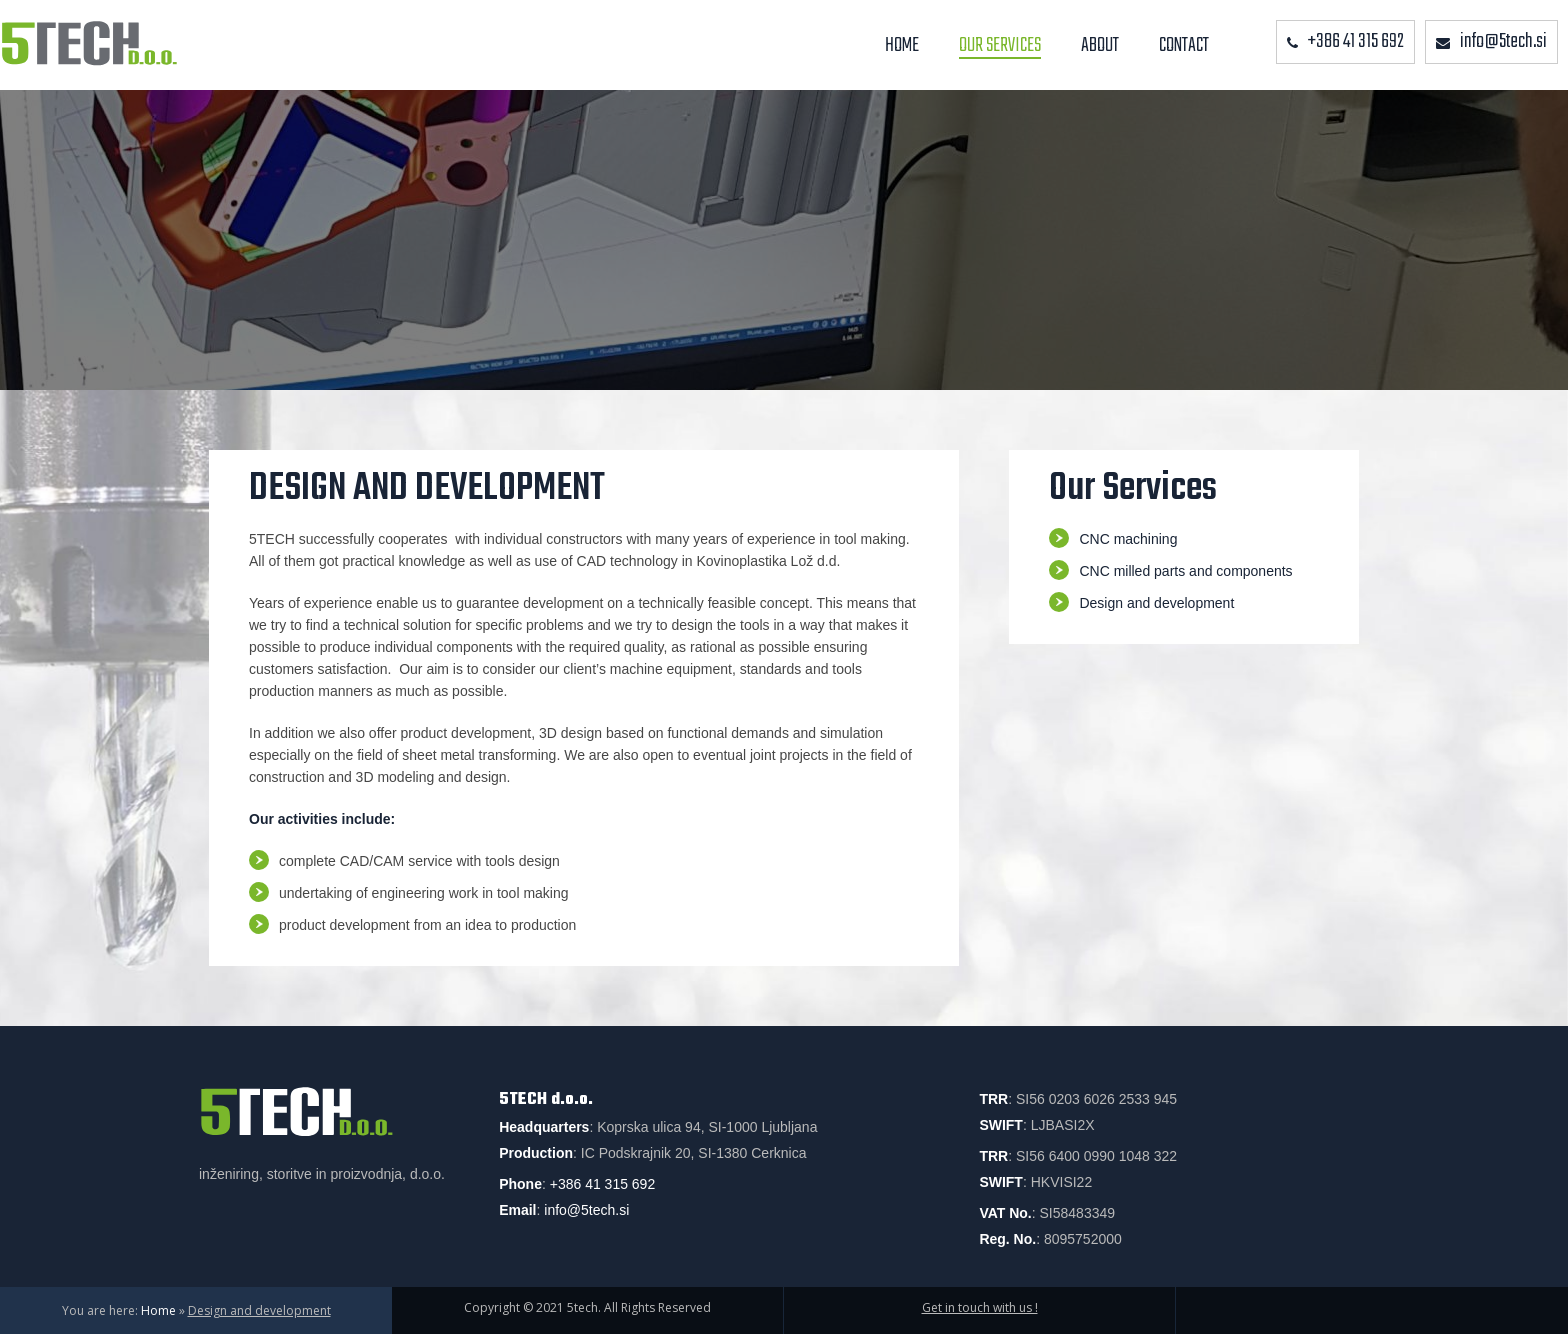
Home (902, 46)
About (1100, 46)
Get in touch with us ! (980, 1307)
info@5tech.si (586, 1210)
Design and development (1156, 603)
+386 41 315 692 (603, 1184)
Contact (1184, 46)
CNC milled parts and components (1185, 571)
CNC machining (1128, 539)
